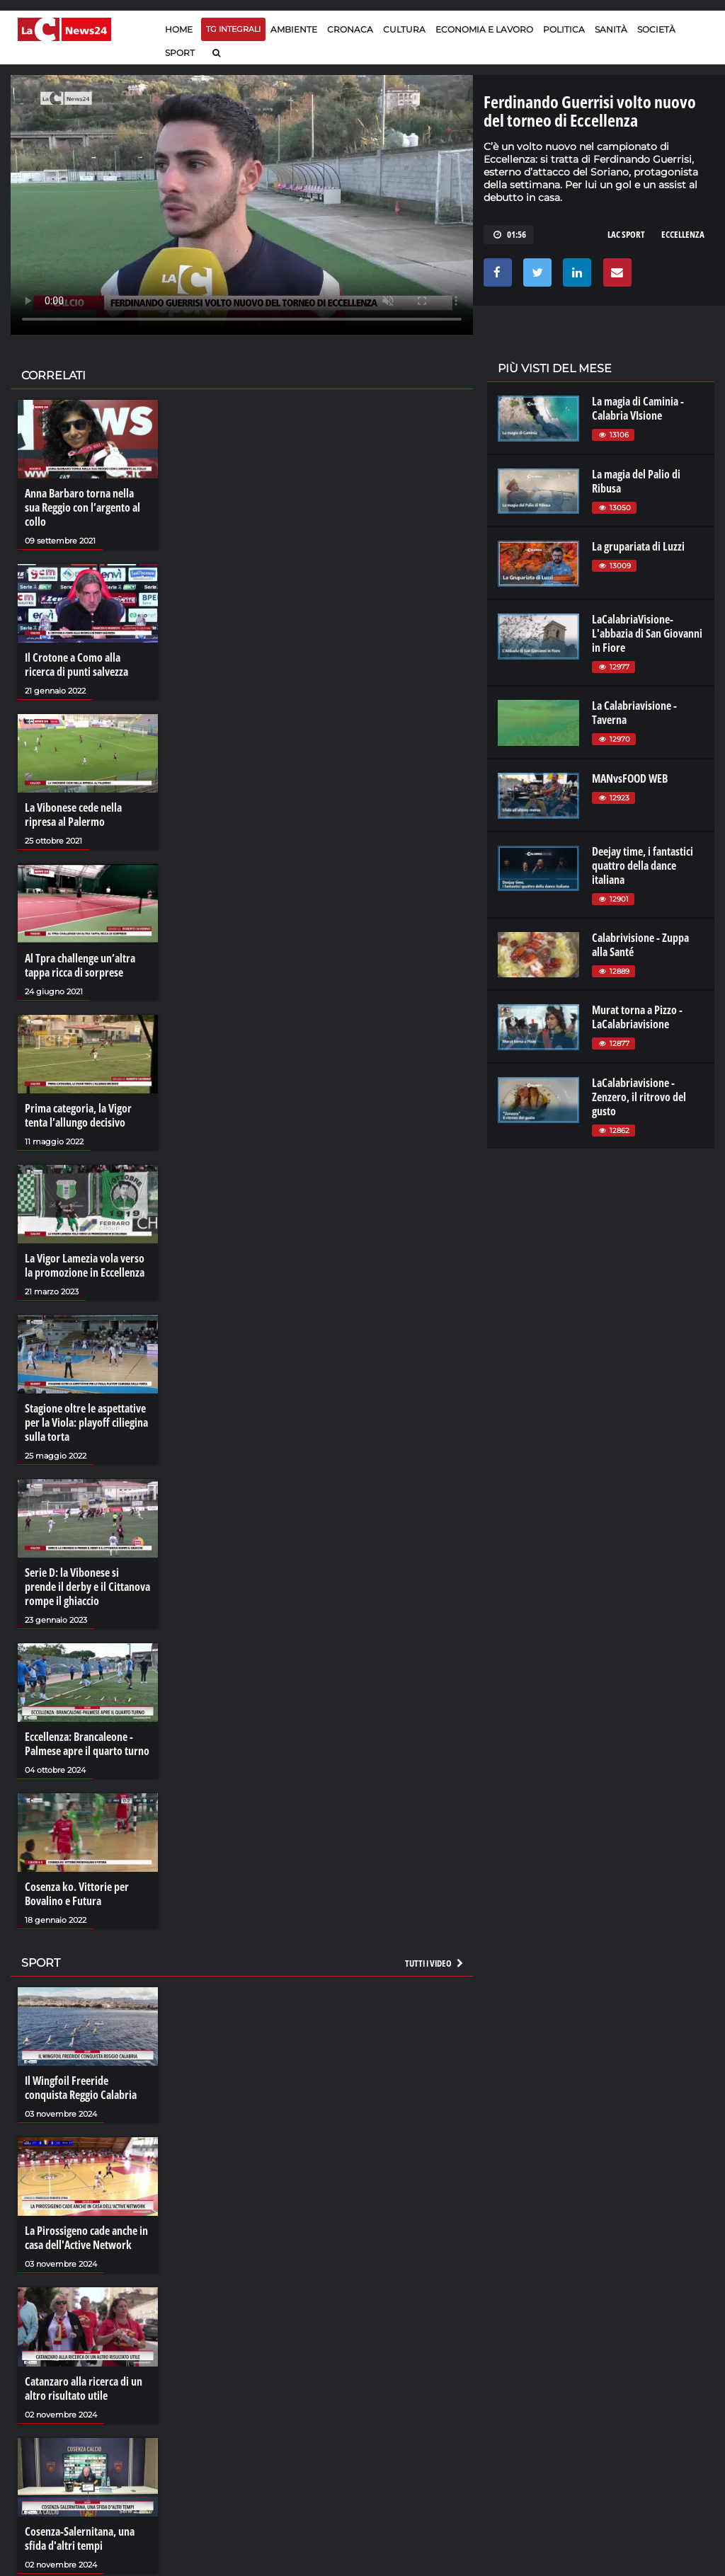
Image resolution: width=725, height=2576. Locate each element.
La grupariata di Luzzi (638, 546)
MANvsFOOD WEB (630, 778)
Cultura (404, 29)
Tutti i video (434, 1963)
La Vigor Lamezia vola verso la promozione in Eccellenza (84, 1265)
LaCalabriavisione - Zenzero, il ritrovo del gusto (639, 1097)
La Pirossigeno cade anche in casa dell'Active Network (86, 2238)
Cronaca (350, 29)
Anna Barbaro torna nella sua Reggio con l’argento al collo (82, 507)
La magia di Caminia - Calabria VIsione (638, 408)
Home (179, 29)
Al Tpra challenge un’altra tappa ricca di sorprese (80, 965)
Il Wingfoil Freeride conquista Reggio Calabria (81, 2088)
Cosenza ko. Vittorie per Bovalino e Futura (77, 1894)
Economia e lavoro (484, 29)
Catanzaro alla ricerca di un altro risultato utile (83, 2388)
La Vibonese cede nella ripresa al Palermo (73, 814)
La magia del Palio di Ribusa (636, 481)
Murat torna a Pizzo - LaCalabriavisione (637, 1017)
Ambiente (293, 29)
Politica (564, 29)
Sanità (611, 29)
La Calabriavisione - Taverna (634, 713)
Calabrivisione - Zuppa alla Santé (640, 945)
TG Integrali (233, 29)
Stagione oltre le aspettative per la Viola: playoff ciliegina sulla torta (86, 1422)
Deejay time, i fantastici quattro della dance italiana (642, 865)
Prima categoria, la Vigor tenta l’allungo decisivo (78, 1115)
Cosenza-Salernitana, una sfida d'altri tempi (80, 2538)
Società (656, 29)
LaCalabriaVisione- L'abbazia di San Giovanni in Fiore (647, 633)
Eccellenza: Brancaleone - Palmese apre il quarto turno (87, 1744)
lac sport (626, 234)
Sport (180, 52)
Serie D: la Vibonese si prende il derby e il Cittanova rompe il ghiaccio (87, 1587)
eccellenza (682, 234)
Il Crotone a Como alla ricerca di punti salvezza (76, 664)
